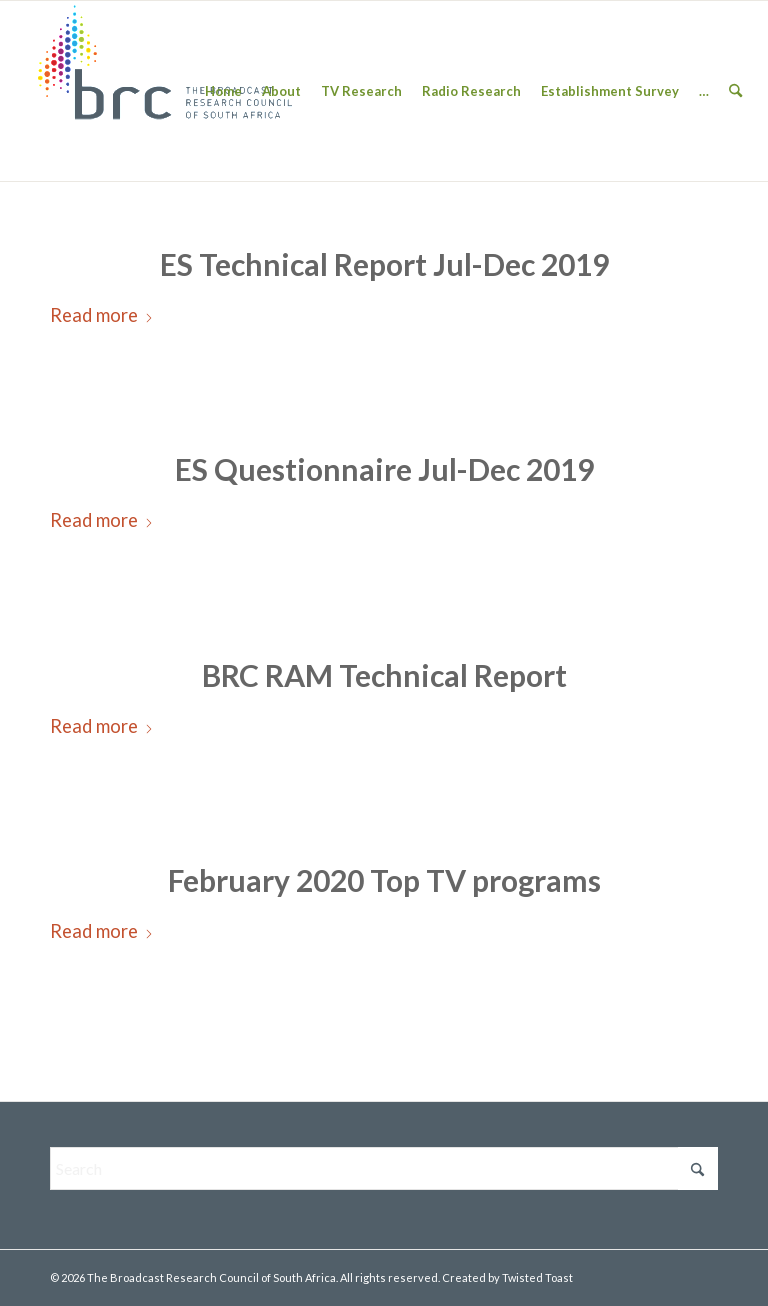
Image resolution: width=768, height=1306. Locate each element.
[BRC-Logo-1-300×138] (165, 91)
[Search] (735, 91)
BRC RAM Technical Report (384, 675)
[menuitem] (223, 91)
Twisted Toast (537, 1277)
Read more (102, 315)
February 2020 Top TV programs (384, 880)
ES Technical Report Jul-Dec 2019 (384, 264)
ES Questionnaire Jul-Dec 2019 (384, 469)
